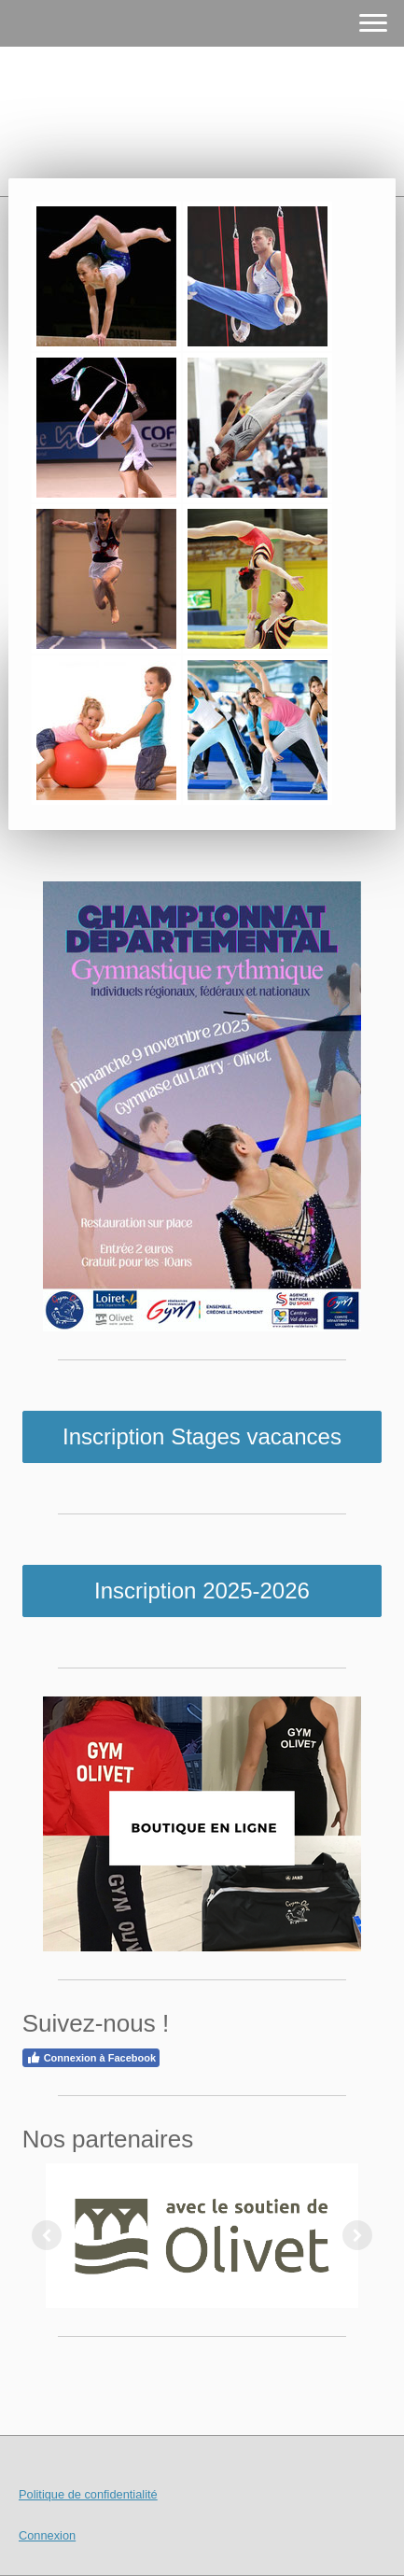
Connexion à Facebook (91, 2057)
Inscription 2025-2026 (202, 1590)
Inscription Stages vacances (202, 1436)
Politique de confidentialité (88, 2494)
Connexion (47, 2535)
